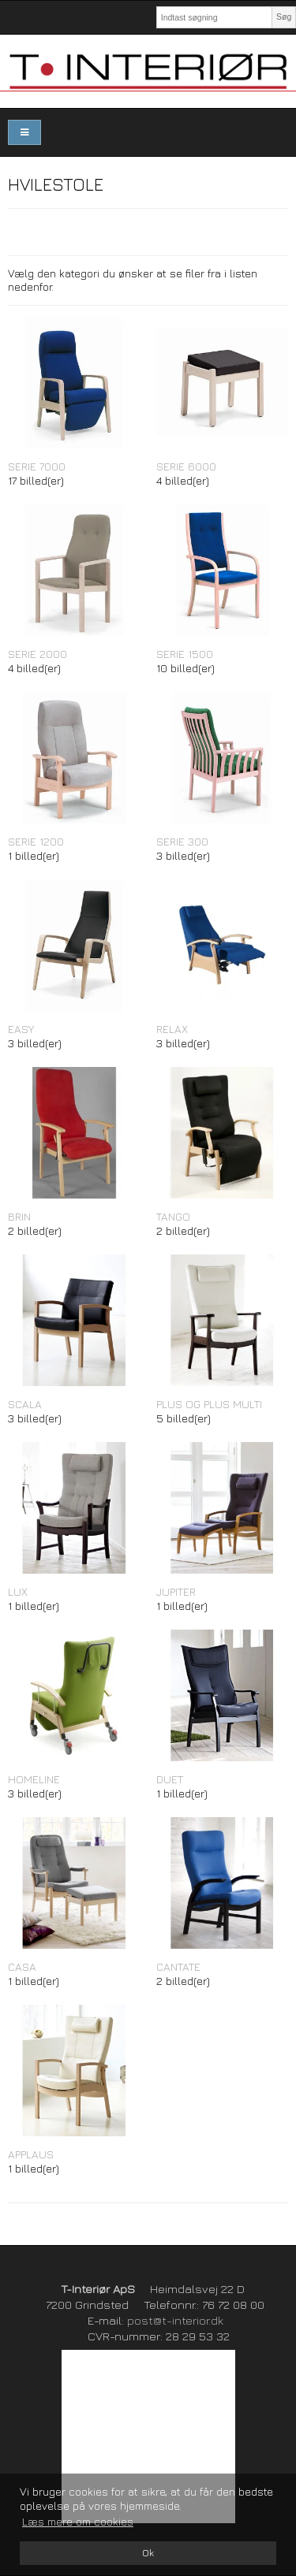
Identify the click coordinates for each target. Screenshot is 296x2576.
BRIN (19, 1216)
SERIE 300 (182, 841)
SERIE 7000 (37, 466)
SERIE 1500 (184, 653)
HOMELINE (34, 1779)
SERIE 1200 (36, 841)
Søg (283, 16)
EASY (21, 1028)
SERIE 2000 (37, 653)
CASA (22, 1966)
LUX (18, 1591)
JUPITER (176, 1591)
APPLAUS (31, 2154)
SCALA (25, 1404)
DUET (169, 1779)
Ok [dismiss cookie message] (148, 2553)
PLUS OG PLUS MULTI (209, 1404)
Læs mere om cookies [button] (77, 2521)
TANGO (173, 1216)
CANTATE (178, 1966)
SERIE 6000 (186, 466)
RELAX (172, 1028)
